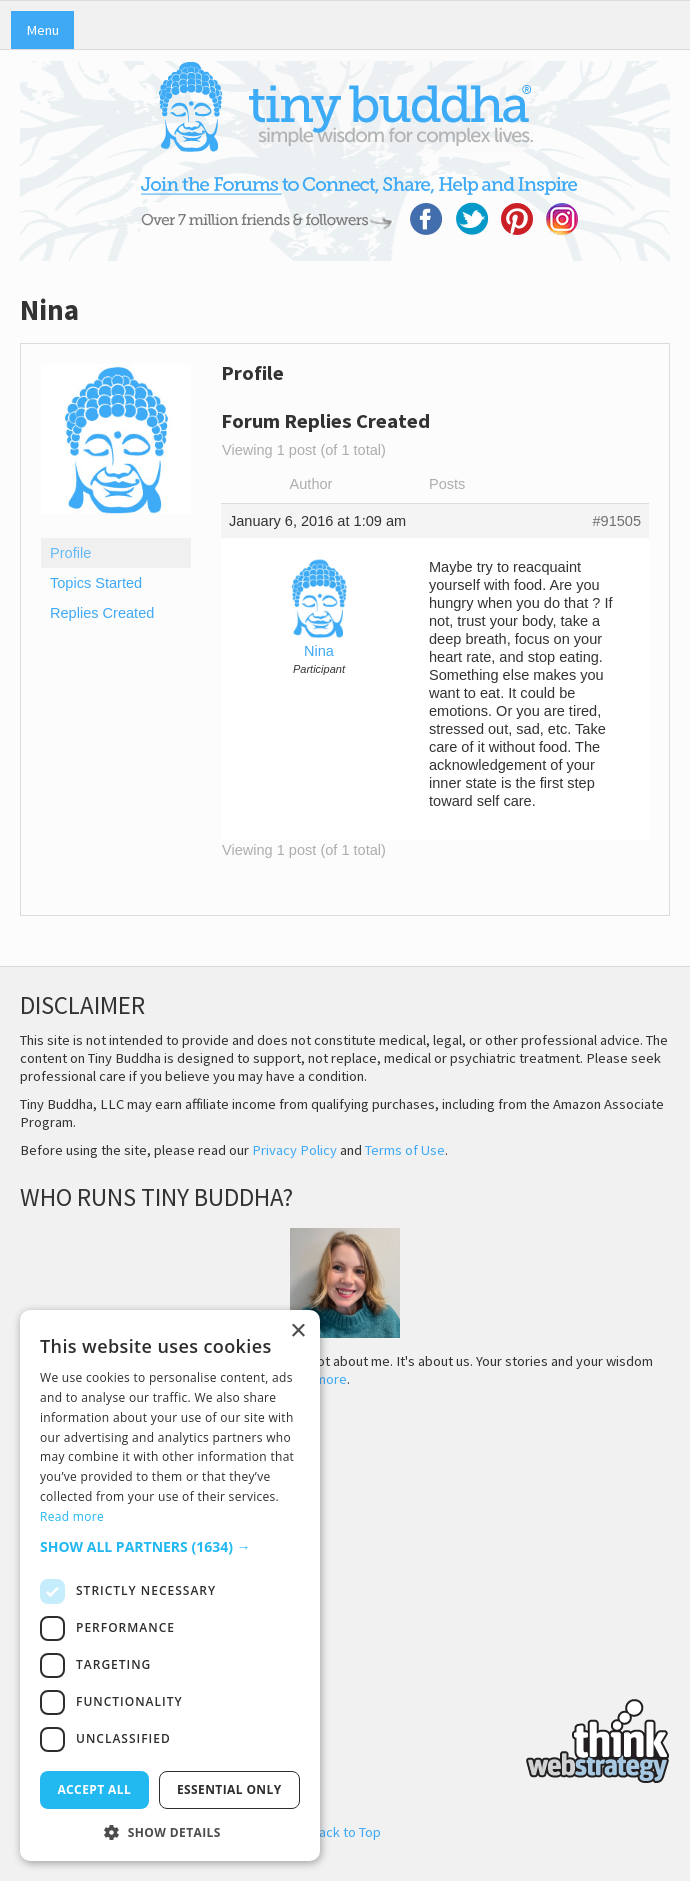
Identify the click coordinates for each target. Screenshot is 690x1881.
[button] (170, 1546)
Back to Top (345, 1832)
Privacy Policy (294, 1150)
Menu (42, 30)
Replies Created (102, 613)
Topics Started (96, 583)
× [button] (297, 1331)
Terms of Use (405, 1150)
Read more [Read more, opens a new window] (72, 1516)
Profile (70, 553)
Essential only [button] (229, 1789)
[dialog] (170, 1585)
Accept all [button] (94, 1789)
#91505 (616, 521)
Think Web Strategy (345, 1738)
